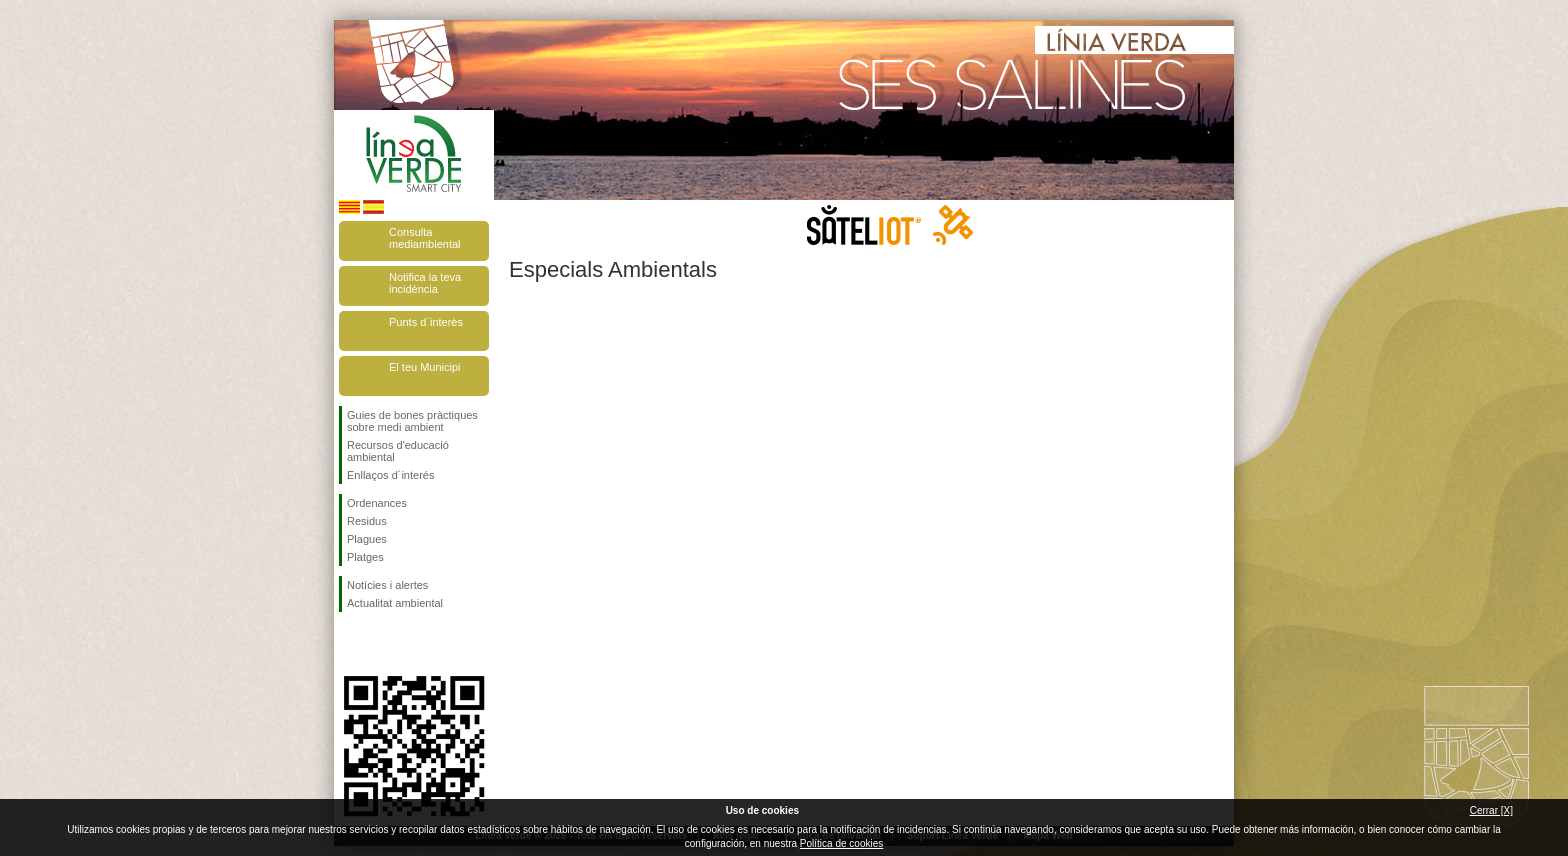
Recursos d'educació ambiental (398, 451)
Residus (367, 521)
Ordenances (377, 503)
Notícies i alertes (387, 585)
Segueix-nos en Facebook (351, 644)
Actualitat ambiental (395, 603)
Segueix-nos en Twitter (384, 644)
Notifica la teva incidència (425, 283)
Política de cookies (841, 843)
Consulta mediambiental (425, 238)
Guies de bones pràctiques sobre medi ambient (412, 421)
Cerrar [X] (1491, 810)
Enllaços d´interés (390, 475)
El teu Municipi (425, 367)
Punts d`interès (426, 322)
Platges (365, 557)
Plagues (367, 539)
